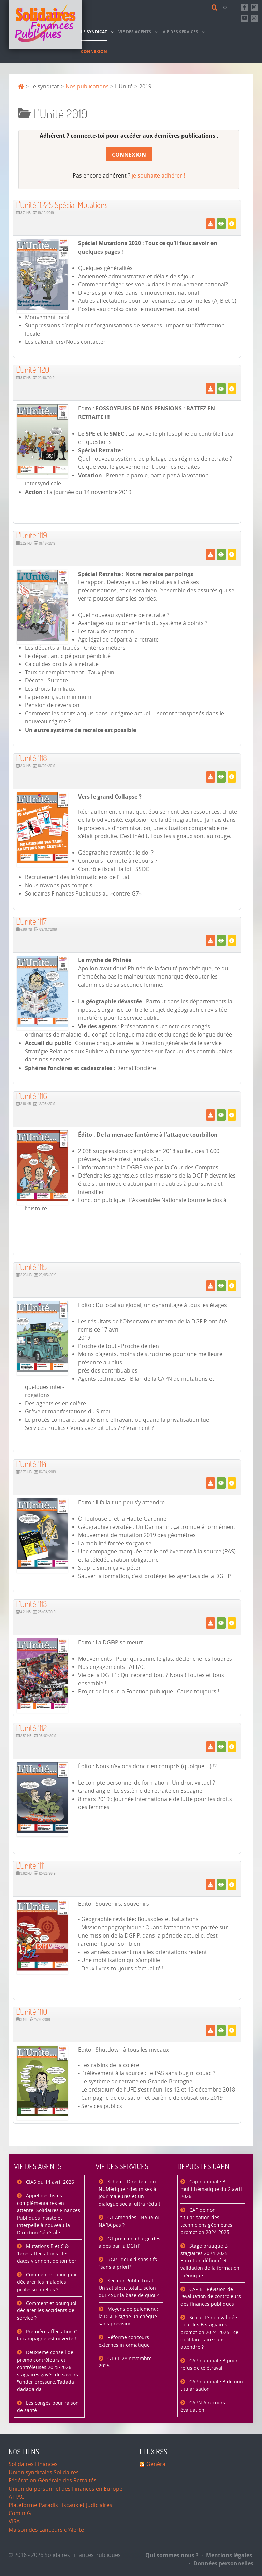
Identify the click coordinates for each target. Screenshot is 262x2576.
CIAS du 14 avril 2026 (49, 2182)
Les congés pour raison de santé (48, 2406)
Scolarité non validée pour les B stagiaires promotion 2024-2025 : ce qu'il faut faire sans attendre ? (209, 2332)
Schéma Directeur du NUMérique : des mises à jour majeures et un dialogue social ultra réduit (129, 2193)
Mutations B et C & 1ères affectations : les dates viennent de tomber (46, 2253)
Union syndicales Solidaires (44, 2472)
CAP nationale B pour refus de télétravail (209, 2364)
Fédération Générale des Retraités (53, 2480)
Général (156, 2464)
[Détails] (232, 223)
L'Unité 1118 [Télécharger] (31, 757)
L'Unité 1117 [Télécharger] (31, 921)
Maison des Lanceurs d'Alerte (46, 2529)
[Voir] (221, 223)
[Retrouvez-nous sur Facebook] (244, 7)
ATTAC (16, 2497)
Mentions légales (227, 2555)
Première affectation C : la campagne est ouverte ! (48, 2335)
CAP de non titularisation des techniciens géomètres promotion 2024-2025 (206, 2221)
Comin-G (20, 2513)
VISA (14, 2521)
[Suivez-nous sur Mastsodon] (254, 7)
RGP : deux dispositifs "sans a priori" (128, 2263)
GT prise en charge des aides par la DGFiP (129, 2242)
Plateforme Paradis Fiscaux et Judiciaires (60, 2505)
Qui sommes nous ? (172, 2555)
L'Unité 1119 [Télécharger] (31, 535)
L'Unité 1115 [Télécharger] (31, 1267)
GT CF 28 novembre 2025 (125, 2362)
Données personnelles (221, 2563)
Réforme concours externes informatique (124, 2341)
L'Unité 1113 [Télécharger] (31, 1604)
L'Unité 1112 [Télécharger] (31, 1727)
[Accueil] (45, 24)
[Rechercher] (216, 8)
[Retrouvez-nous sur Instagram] (254, 18)
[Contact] (226, 7)
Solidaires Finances (33, 2464)
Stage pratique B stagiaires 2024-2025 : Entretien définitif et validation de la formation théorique (209, 2260)
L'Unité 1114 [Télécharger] (31, 1464)
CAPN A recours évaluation (202, 2406)
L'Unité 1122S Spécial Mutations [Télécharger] (62, 204)
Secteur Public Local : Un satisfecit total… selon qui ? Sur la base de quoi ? (129, 2288)
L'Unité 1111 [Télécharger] (30, 1865)
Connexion (129, 154)
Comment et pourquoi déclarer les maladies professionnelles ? (46, 2282)
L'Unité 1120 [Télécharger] (32, 369)
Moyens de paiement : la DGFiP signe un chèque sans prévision (128, 2316)
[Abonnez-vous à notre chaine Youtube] (244, 18)
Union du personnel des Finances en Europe (65, 2489)
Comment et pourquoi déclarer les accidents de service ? (46, 2310)
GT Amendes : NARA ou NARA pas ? (130, 2221)
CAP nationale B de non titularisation (211, 2385)
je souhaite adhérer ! (158, 175)
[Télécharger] (210, 223)
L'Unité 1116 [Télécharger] (31, 1095)
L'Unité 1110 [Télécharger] (31, 2011)
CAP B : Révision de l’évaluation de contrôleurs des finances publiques (210, 2296)
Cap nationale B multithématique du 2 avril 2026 (211, 2189)
